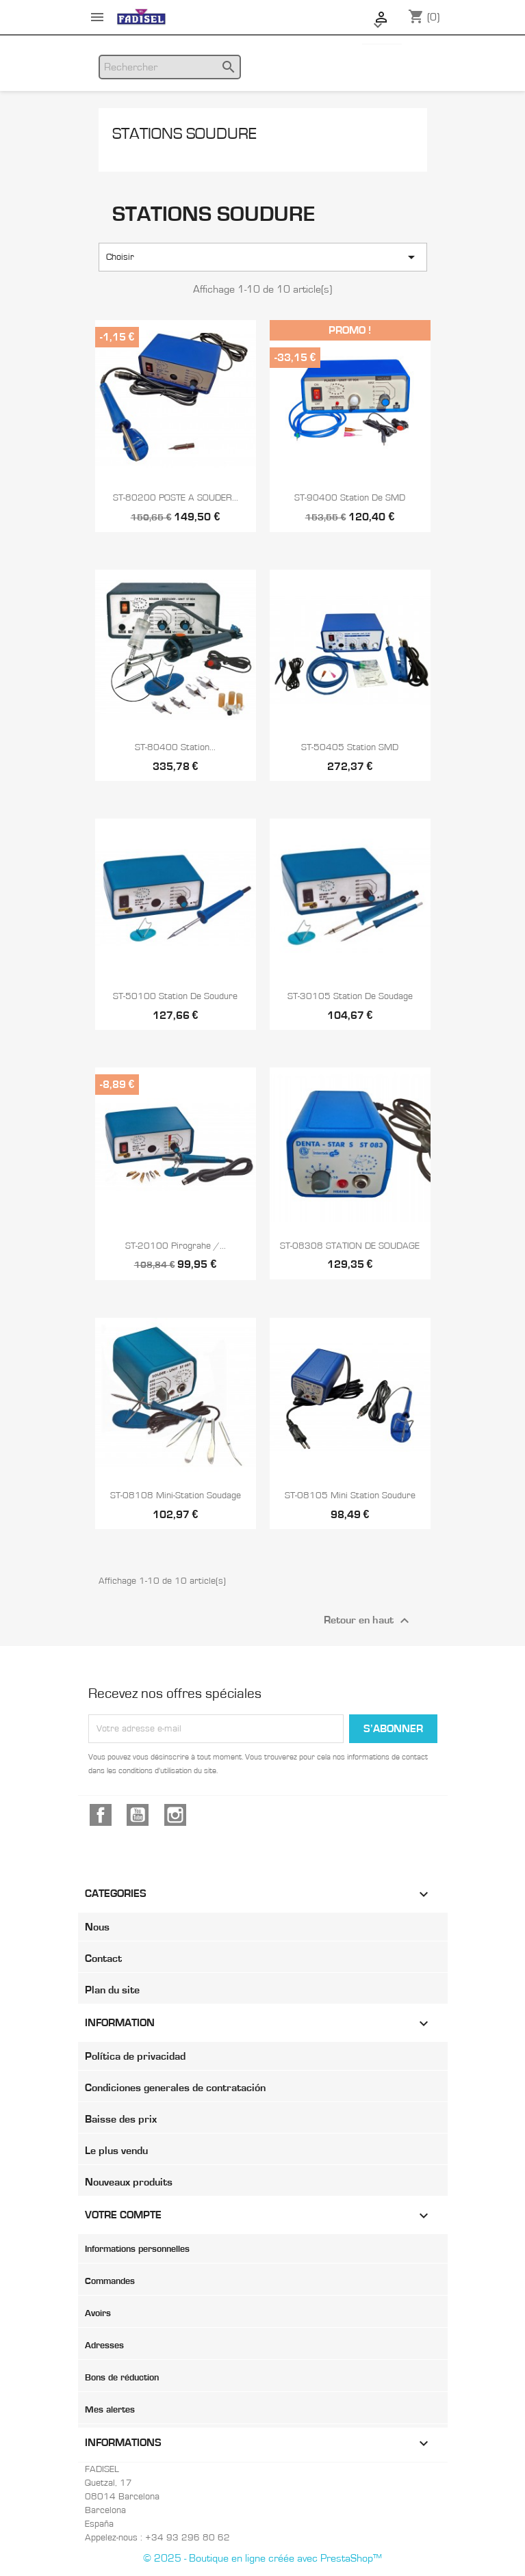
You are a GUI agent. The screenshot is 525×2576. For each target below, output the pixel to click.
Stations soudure (184, 134)
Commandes (110, 2281)
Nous (97, 1927)
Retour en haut (368, 1620)
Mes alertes (110, 2410)
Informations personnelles (137, 2249)
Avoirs (98, 2313)
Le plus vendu (116, 2150)
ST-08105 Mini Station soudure (350, 1495)
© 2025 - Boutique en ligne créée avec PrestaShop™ (262, 2558)
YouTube (138, 1815)
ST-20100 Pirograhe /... (175, 1246)
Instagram (175, 1815)
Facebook (101, 1815)
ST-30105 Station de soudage (350, 996)
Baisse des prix (121, 2119)
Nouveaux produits (128, 2182)
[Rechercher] (170, 67)
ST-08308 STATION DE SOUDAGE (350, 1246)
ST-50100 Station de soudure (175, 996)
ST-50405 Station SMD (349, 747)
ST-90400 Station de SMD (349, 498)
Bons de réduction (122, 2377)
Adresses (104, 2345)
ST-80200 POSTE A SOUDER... (175, 498)
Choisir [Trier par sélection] (263, 257)
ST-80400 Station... (175, 747)
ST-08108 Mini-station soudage (175, 1495)
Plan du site (112, 1989)
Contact (103, 1958)
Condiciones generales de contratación (175, 2087)
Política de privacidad (135, 2056)
